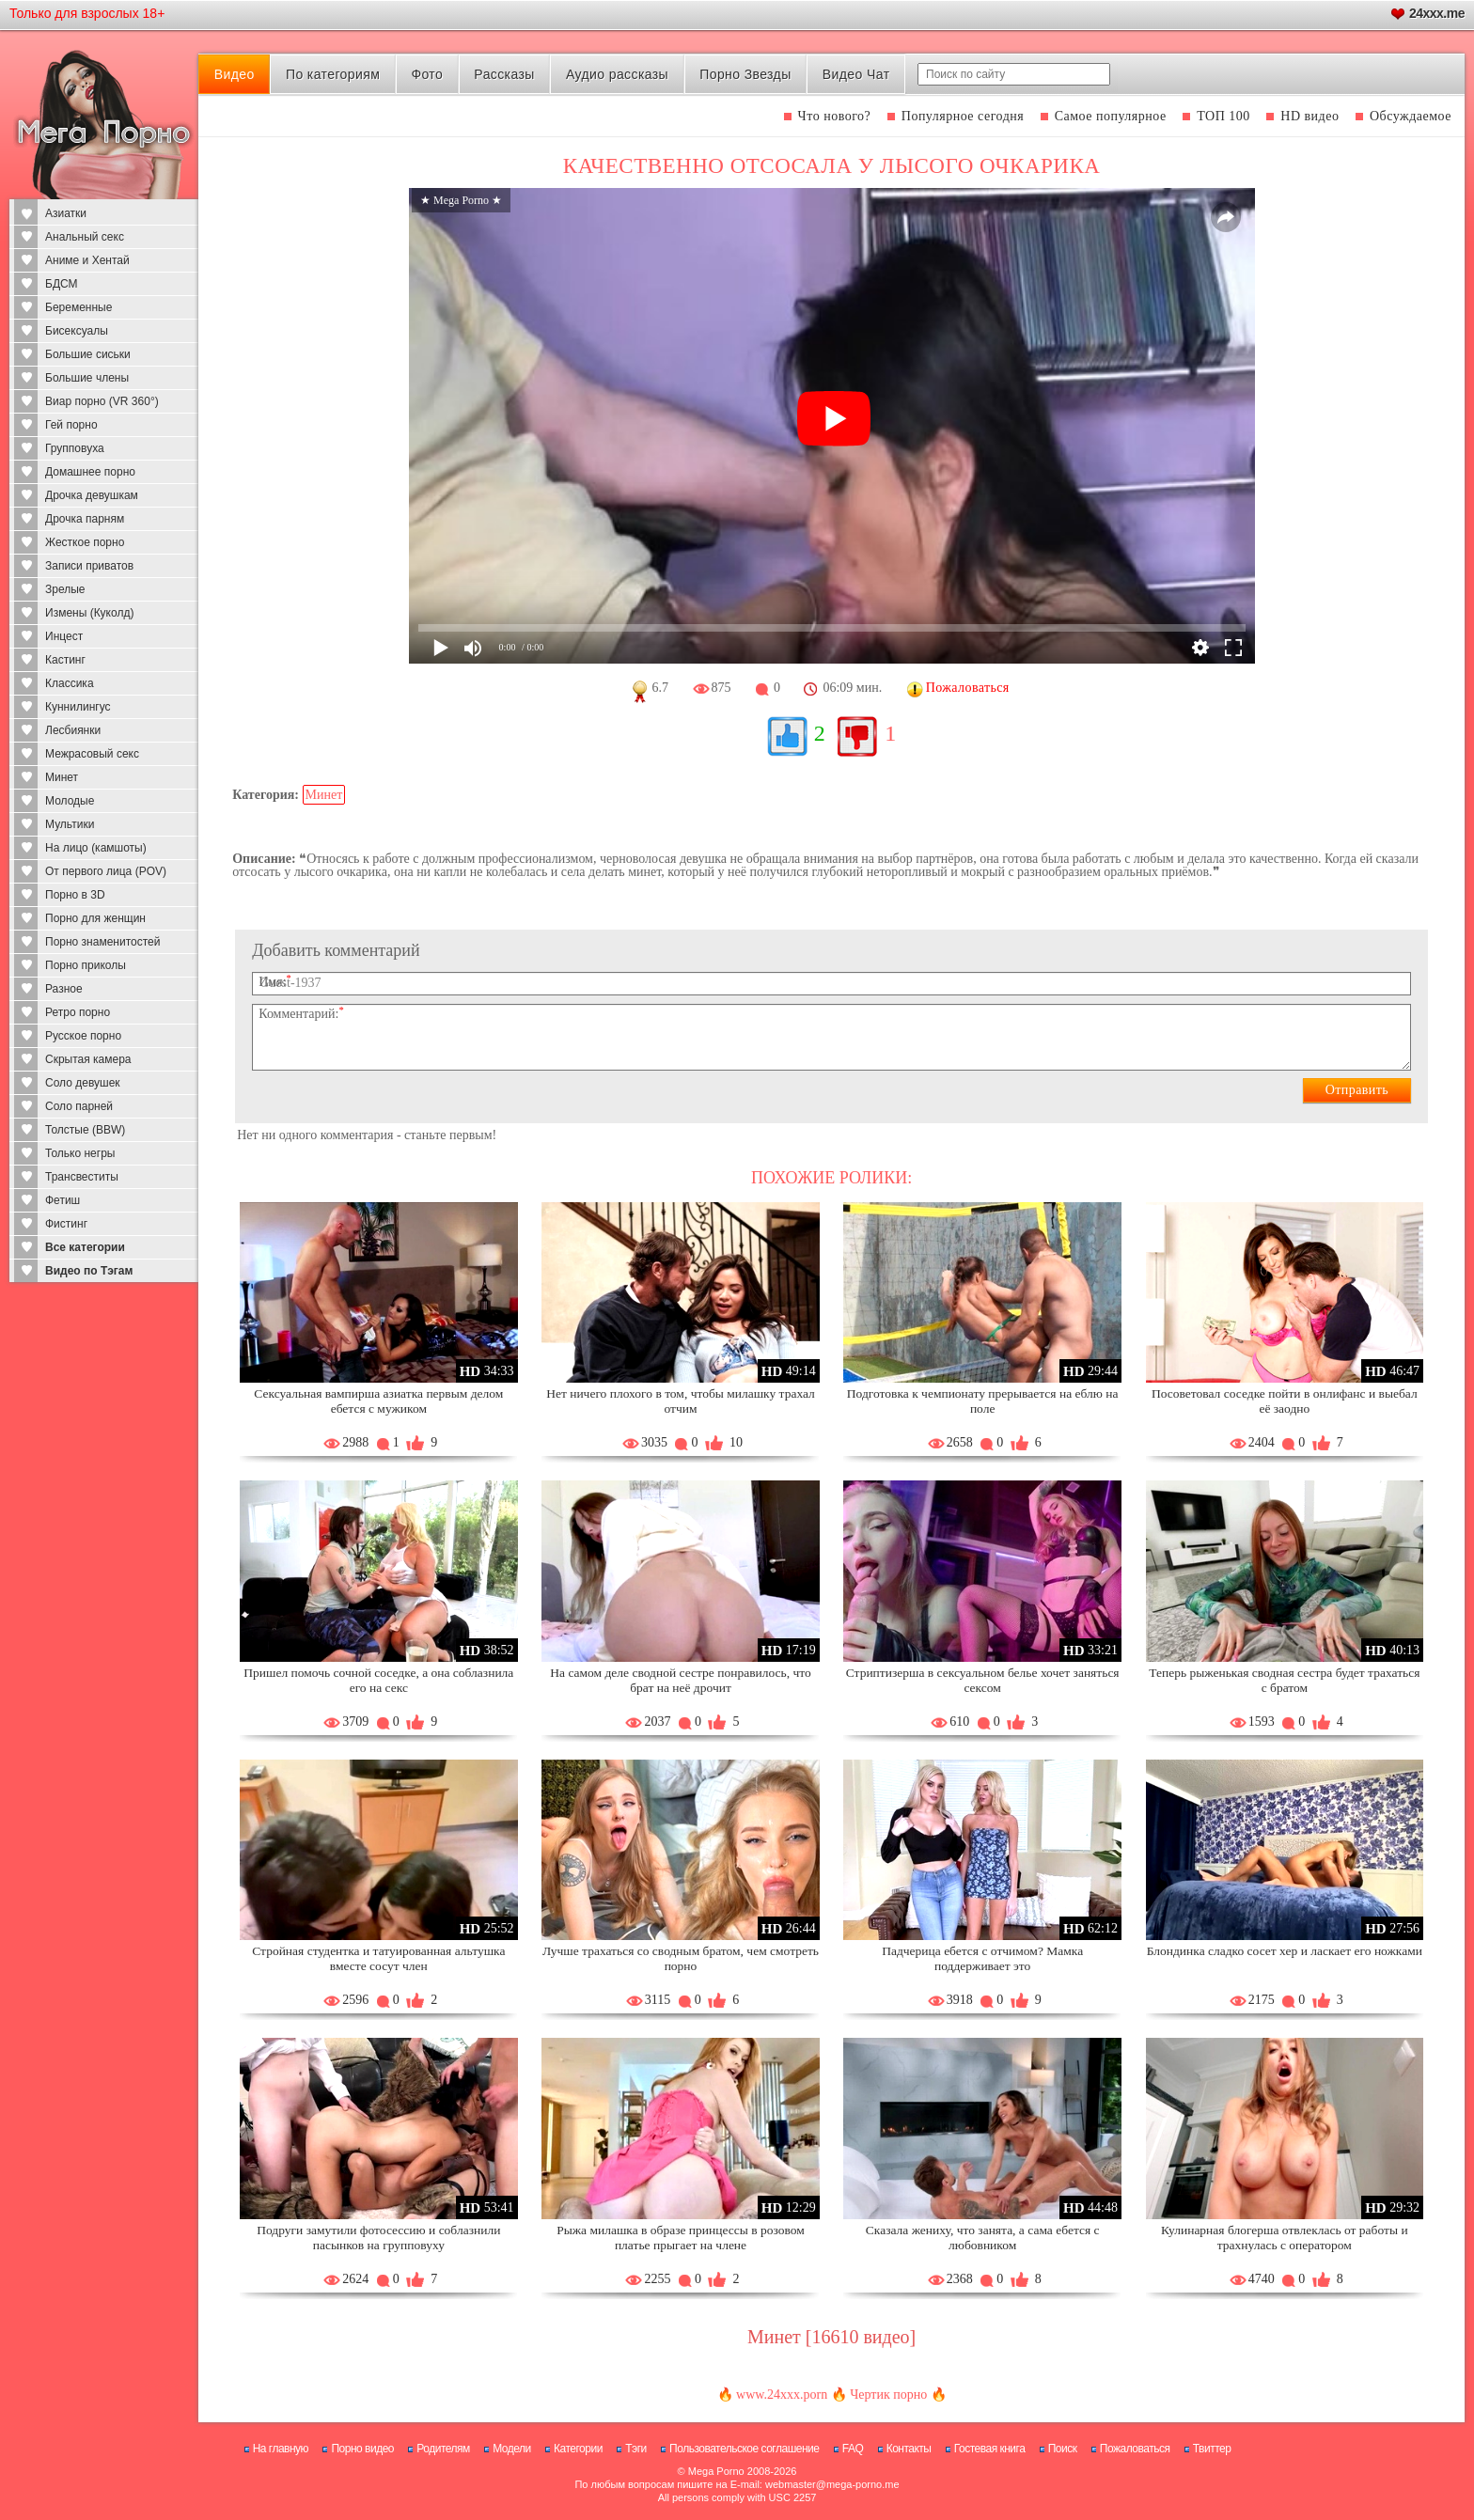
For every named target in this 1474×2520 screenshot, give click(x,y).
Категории (578, 2448)
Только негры (80, 1153)
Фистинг (66, 1223)
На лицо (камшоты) (96, 847)
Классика (69, 683)
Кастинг (65, 659)
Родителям (442, 2448)
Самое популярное (1111, 116)
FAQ (853, 2448)
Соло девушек (82, 1082)
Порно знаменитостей (102, 941)
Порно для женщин (95, 918)
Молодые (69, 800)
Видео (234, 74)
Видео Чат (856, 74)
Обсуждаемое (1410, 116)
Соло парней (79, 1106)
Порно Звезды (745, 74)
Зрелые (65, 589)
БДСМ (61, 283)
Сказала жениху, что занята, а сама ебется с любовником (983, 2237)
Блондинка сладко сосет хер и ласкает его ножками (1284, 1951)
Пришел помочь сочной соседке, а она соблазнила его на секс (378, 1680)
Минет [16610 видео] (831, 2336)
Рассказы (504, 74)
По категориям (333, 74)
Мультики (69, 824)
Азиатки (65, 213)
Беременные (78, 307)
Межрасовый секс (92, 753)
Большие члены (87, 377)
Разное (64, 988)
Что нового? (834, 116)
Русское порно (83, 1035)
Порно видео (362, 2448)
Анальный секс (84, 236)
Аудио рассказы (617, 74)
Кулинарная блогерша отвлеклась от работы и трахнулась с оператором (1284, 2237)
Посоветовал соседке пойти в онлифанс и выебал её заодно (1285, 1401)
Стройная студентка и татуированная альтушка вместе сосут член (378, 1958)
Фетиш (62, 1200)
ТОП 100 (1223, 116)
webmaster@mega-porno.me (832, 2484)
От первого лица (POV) (105, 871)
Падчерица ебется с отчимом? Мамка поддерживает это (982, 1958)
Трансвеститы (81, 1176)
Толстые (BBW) (85, 1129)
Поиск (1062, 2448)
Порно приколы (85, 965)
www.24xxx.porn (781, 2394)
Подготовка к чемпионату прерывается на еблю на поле (983, 1401)
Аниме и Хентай (87, 260)
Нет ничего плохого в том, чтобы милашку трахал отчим (680, 1401)
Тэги (636, 2448)
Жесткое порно (84, 542)
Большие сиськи (88, 354)
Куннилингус (78, 706)
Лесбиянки (73, 730)
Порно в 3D (75, 894)
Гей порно (71, 424)
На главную (280, 2448)
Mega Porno (716, 2471)
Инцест (64, 636)
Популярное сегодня (963, 116)
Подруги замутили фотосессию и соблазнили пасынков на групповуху (378, 2237)
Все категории (85, 1247)
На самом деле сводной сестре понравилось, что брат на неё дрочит (680, 1680)
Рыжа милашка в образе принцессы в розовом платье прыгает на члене (681, 2237)
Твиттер (1212, 2448)
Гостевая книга (990, 2448)
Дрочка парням (84, 518)
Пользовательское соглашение (744, 2448)
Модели (512, 2448)
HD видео (1309, 116)
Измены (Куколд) (89, 612)
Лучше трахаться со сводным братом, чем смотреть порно (680, 1958)
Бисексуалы (76, 330)
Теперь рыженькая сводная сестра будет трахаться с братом (1284, 1680)
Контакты (909, 2448)
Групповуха (74, 448)
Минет (61, 777)
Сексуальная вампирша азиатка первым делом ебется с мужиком (378, 1401)
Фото (427, 74)
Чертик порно (888, 2394)
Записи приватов (89, 565)
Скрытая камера (88, 1059)
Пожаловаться (1135, 2448)
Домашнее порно (90, 471)
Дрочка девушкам (91, 495)
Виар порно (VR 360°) (102, 401)
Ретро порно (77, 1012)
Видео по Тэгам (89, 1270)
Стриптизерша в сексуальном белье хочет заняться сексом (983, 1680)
